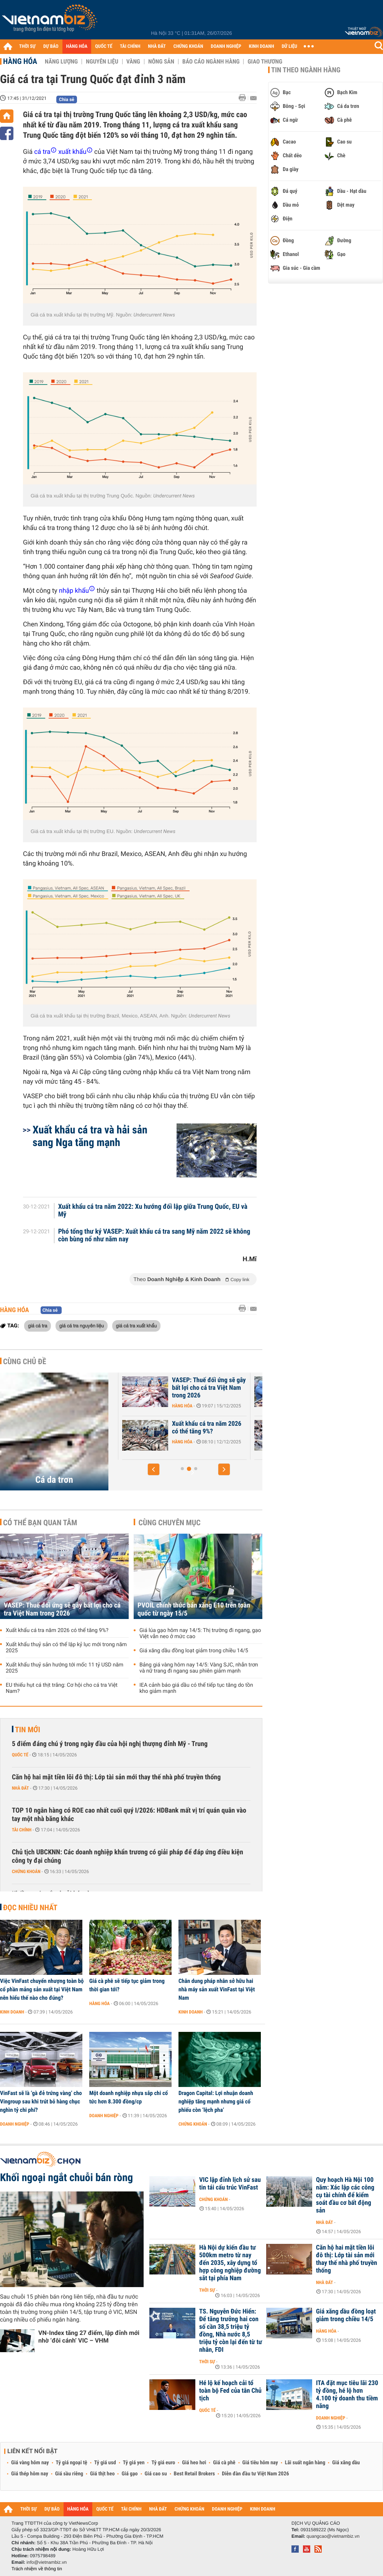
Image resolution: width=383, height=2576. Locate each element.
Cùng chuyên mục (170, 1522)
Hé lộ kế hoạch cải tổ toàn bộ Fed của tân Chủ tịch (230, 2390)
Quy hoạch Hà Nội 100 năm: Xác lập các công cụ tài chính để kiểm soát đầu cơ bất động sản (345, 2195)
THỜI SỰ (27, 46)
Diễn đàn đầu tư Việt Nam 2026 (255, 2474)
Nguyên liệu (102, 61)
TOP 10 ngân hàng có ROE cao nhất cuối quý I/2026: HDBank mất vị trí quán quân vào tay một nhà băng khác (129, 1814)
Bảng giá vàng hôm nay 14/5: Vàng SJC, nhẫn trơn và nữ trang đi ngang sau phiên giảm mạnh (198, 1668)
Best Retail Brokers (194, 2474)
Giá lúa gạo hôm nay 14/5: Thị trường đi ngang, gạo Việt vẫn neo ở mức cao (200, 1633)
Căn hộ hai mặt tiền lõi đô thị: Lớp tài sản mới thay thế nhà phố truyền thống (116, 1777)
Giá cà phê (224, 2462)
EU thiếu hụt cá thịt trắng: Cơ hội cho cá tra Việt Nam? (62, 1688)
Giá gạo (129, 2474)
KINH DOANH (261, 46)
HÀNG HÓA (77, 46)
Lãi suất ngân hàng (305, 2462)
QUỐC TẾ (103, 46)
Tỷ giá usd (105, 2462)
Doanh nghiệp (14, 2124)
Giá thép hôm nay (29, 2474)
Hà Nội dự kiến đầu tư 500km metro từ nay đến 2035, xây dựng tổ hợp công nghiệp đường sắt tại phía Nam (230, 2263)
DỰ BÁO (51, 46)
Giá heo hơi (194, 2462)
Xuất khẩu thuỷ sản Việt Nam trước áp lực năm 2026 (192, 1384)
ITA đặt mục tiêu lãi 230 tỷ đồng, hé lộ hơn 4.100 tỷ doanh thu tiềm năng (347, 2394)
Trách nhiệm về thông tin (36, 2568)
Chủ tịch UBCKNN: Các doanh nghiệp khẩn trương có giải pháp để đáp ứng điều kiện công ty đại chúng (127, 1856)
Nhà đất (20, 1788)
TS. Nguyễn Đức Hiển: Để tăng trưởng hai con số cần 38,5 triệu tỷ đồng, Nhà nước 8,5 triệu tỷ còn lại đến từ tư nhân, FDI (230, 2331)
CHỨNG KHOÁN (188, 46)
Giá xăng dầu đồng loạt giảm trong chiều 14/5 (193, 1651)
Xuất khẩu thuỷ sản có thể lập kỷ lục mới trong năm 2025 (66, 1648)
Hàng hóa (20, 61)
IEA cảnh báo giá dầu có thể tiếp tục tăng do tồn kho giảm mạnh (196, 1688)
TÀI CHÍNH (130, 46)
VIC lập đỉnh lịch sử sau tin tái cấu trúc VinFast (230, 2183)
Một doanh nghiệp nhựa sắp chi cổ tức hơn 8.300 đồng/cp (128, 2097)
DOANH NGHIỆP (226, 46)
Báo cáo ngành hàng (210, 61)
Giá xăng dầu (346, 2462)
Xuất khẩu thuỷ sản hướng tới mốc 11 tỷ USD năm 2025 (64, 1668)
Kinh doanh (12, 2012)
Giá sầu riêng (69, 2474)
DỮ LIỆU (289, 46)
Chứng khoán (26, 1871)
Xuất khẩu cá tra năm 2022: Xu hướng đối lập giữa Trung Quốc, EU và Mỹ (152, 1210)
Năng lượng (61, 61)
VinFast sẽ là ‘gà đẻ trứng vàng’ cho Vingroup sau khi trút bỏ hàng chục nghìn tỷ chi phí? (41, 2101)
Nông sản (161, 61)
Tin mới (27, 1729)
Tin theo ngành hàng (305, 70)
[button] (153, 1469)
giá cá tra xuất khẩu (136, 1325)
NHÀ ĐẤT (156, 46)
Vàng (133, 61)
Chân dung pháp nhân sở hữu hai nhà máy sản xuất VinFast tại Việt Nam (216, 1989)
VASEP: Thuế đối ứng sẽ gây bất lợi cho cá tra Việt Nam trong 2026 (62, 1609)
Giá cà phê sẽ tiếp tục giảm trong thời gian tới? (127, 1985)
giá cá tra (37, 1325)
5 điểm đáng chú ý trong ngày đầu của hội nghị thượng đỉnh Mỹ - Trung (110, 1744)
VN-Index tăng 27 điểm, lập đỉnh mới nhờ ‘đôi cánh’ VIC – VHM (88, 2336)
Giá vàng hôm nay (30, 2462)
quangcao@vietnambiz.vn (332, 2536)
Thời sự (207, 2290)
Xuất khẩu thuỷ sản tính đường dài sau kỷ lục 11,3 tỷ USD (192, 1431)
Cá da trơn (54, 1479)
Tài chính (21, 1830)
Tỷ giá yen (134, 2462)
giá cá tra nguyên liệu (81, 1325)
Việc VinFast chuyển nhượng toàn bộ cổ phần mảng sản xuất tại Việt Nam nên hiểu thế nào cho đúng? (42, 1989)
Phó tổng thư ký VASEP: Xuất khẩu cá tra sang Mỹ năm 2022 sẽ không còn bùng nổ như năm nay (154, 1235)
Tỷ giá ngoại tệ (71, 2462)
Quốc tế (20, 1755)
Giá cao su (156, 2474)
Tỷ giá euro (163, 2462)
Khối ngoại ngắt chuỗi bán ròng (66, 2178)
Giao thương (264, 61)
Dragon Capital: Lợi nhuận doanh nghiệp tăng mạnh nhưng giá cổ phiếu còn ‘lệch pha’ (215, 2101)
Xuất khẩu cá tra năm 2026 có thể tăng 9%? (57, 1630)
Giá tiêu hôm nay (260, 2462)
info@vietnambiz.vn (46, 2562)
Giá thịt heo (102, 2474)
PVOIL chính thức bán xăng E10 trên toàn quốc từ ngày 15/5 (193, 1609)
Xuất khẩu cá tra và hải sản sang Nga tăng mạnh (90, 1136)
